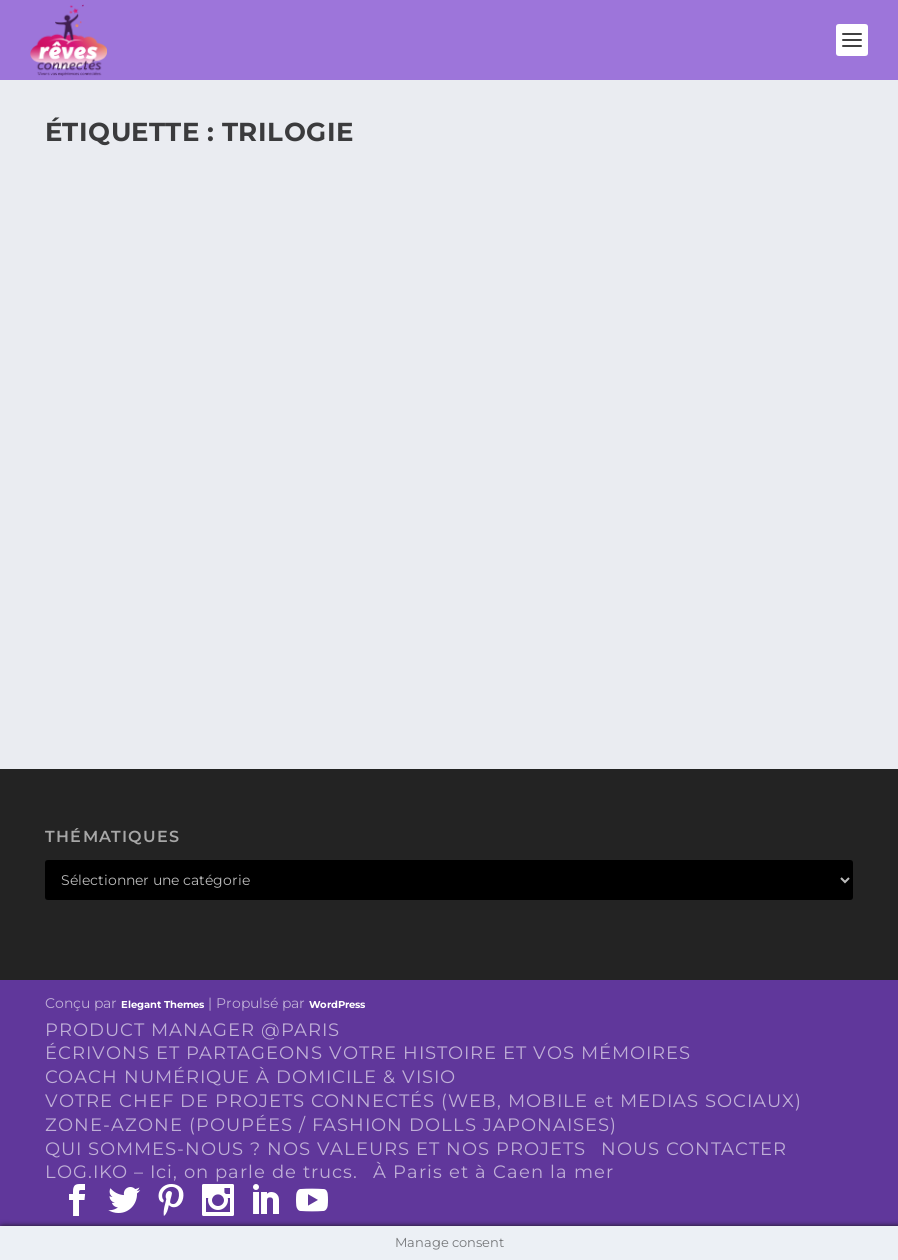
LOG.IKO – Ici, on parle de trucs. (201, 1172)
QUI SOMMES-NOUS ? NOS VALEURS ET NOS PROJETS (315, 1149)
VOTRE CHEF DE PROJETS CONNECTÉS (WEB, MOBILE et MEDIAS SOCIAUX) (423, 1101)
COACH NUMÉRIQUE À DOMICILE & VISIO (250, 1077)
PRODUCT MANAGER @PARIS (192, 1030)
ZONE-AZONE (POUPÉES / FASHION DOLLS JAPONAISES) (331, 1125)
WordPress (337, 1004)
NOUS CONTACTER (694, 1149)
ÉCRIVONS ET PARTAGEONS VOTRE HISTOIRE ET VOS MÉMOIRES (368, 1053)
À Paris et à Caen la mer (493, 1172)
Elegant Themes (162, 1004)
